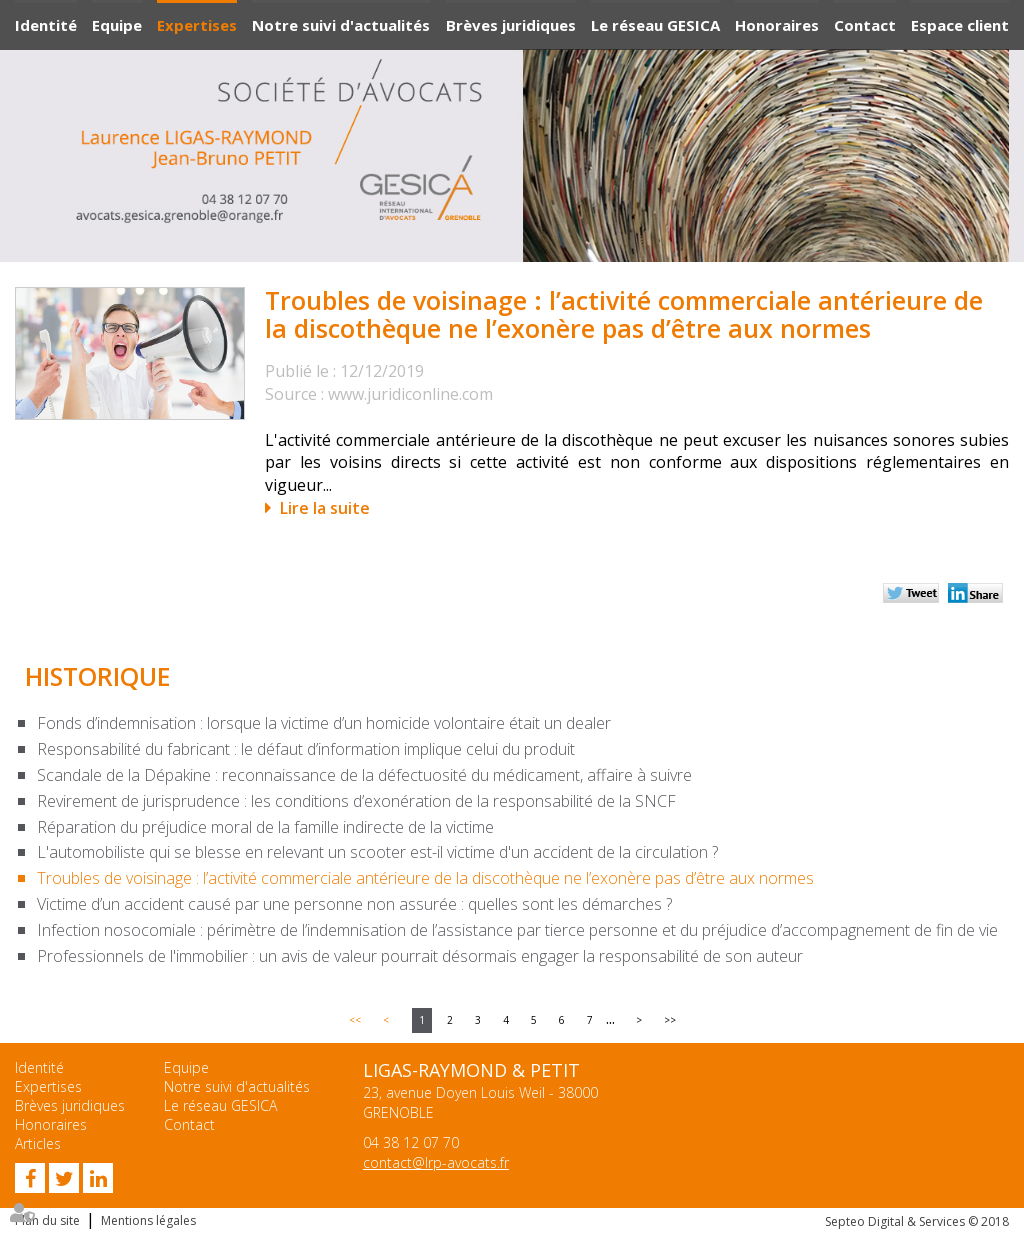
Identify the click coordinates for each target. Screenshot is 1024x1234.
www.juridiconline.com (410, 394)
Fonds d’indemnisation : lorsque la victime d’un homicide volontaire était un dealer (324, 723)
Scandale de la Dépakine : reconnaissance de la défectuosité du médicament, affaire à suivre (364, 775)
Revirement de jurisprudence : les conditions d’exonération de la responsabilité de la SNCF (356, 801)
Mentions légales (148, 1220)
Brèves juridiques (511, 25)
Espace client (960, 25)
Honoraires (777, 25)
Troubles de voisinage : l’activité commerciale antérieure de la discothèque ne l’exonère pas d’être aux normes (425, 878)
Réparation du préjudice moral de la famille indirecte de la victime (265, 827)
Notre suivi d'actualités (341, 25)
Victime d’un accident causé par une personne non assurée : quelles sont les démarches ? (354, 904)
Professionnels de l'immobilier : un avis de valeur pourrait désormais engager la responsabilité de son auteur (420, 956)
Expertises (197, 25)
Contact (865, 25)
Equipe (117, 25)
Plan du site (47, 1220)
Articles (38, 1143)
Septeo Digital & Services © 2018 (917, 1221)
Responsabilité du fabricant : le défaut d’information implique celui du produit (306, 749)
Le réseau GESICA (655, 25)
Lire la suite (325, 508)
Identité (46, 25)
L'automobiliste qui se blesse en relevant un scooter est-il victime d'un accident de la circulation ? (377, 852)
